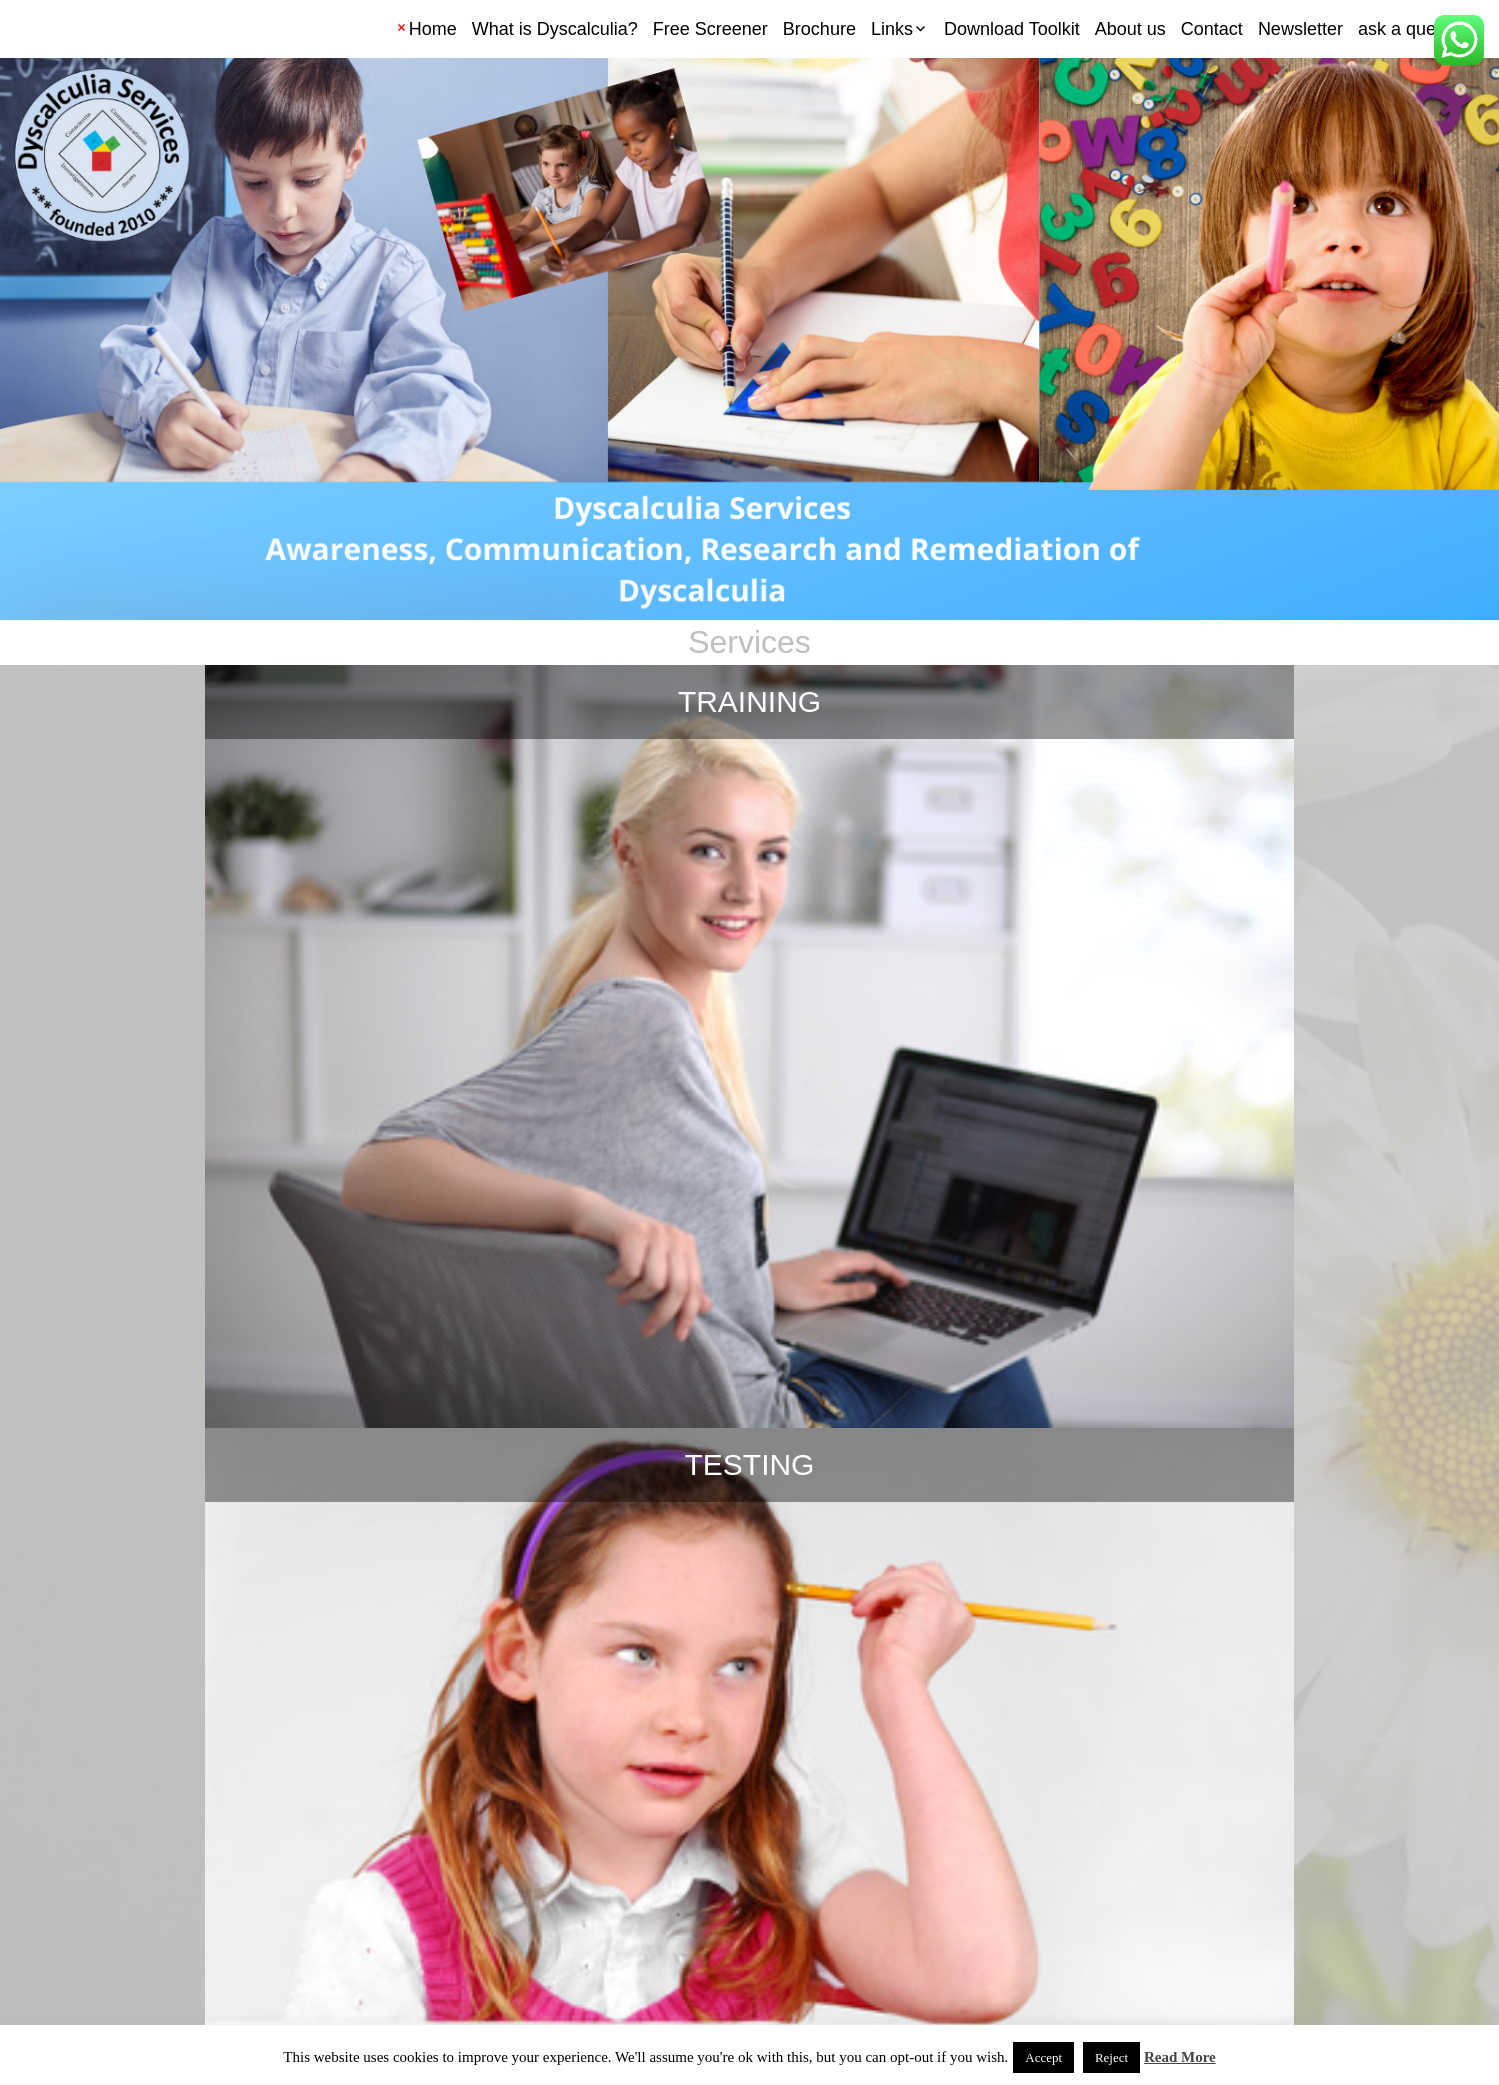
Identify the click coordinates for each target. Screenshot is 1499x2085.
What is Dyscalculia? (555, 29)
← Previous (548, 1932)
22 (900, 1932)
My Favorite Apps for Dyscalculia (749, 1194)
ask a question (1416, 29)
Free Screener (710, 29)
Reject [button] (1111, 2057)
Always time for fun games (749, 1562)
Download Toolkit (1012, 29)
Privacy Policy (210, 1996)
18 (808, 1932)
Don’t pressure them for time (263, 1562)
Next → (967, 1932)
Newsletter (1300, 29)
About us (1130, 29)
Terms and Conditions (87, 1996)
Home (433, 29)
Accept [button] (1043, 2057)
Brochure (819, 29)
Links (892, 29)
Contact (1212, 29)
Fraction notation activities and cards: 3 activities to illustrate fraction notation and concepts (1236, 1619)
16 (714, 1932)
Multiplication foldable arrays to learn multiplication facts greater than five (1235, 1251)
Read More (1180, 2057)
